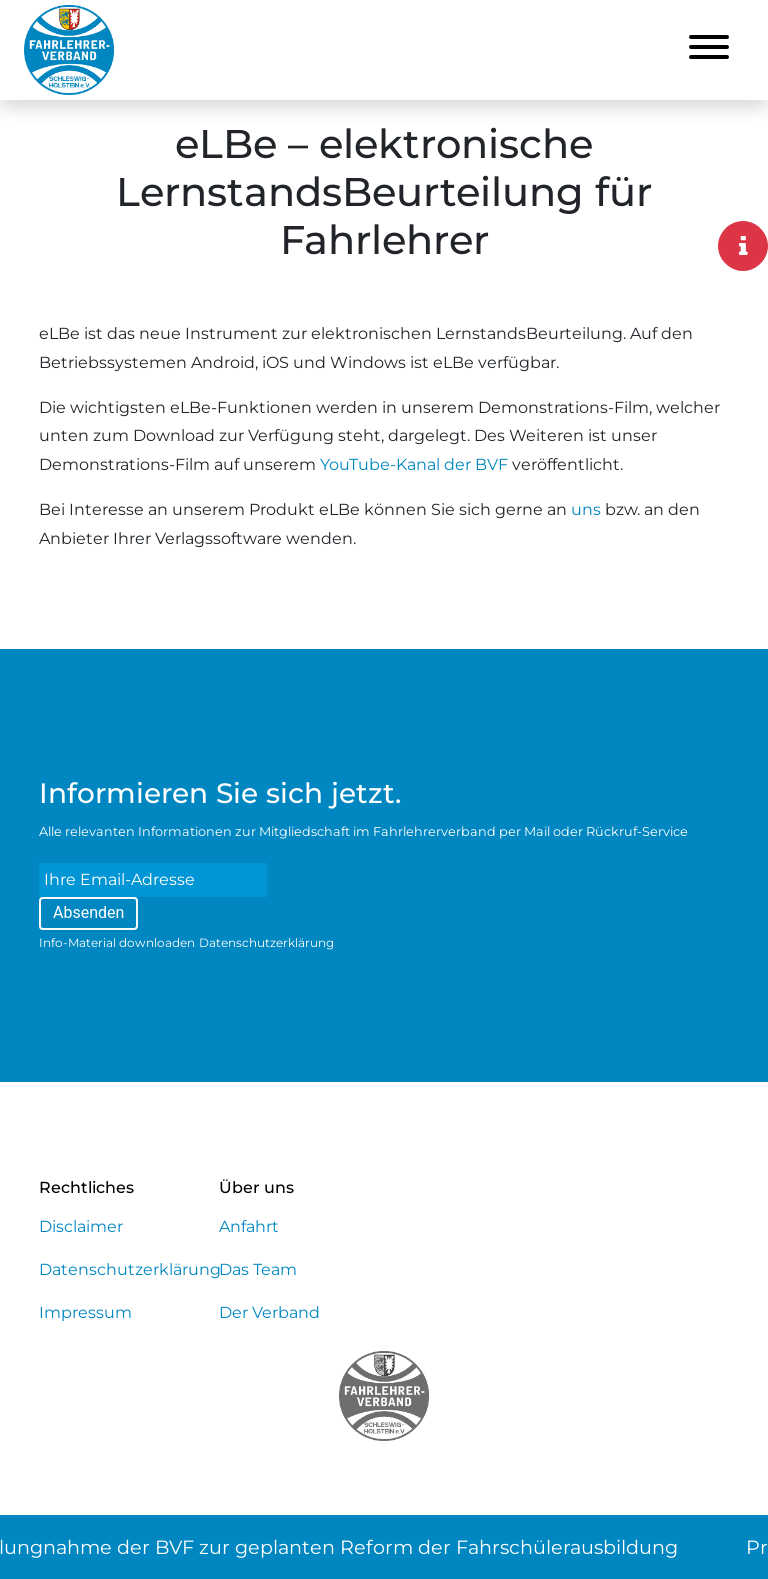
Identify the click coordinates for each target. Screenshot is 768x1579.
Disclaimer (81, 1226)
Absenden (88, 912)
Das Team (258, 1269)
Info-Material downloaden (117, 942)
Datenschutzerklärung (266, 942)
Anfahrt (249, 1226)
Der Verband (269, 1312)
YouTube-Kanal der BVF (414, 464)
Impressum (85, 1312)
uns (586, 509)
